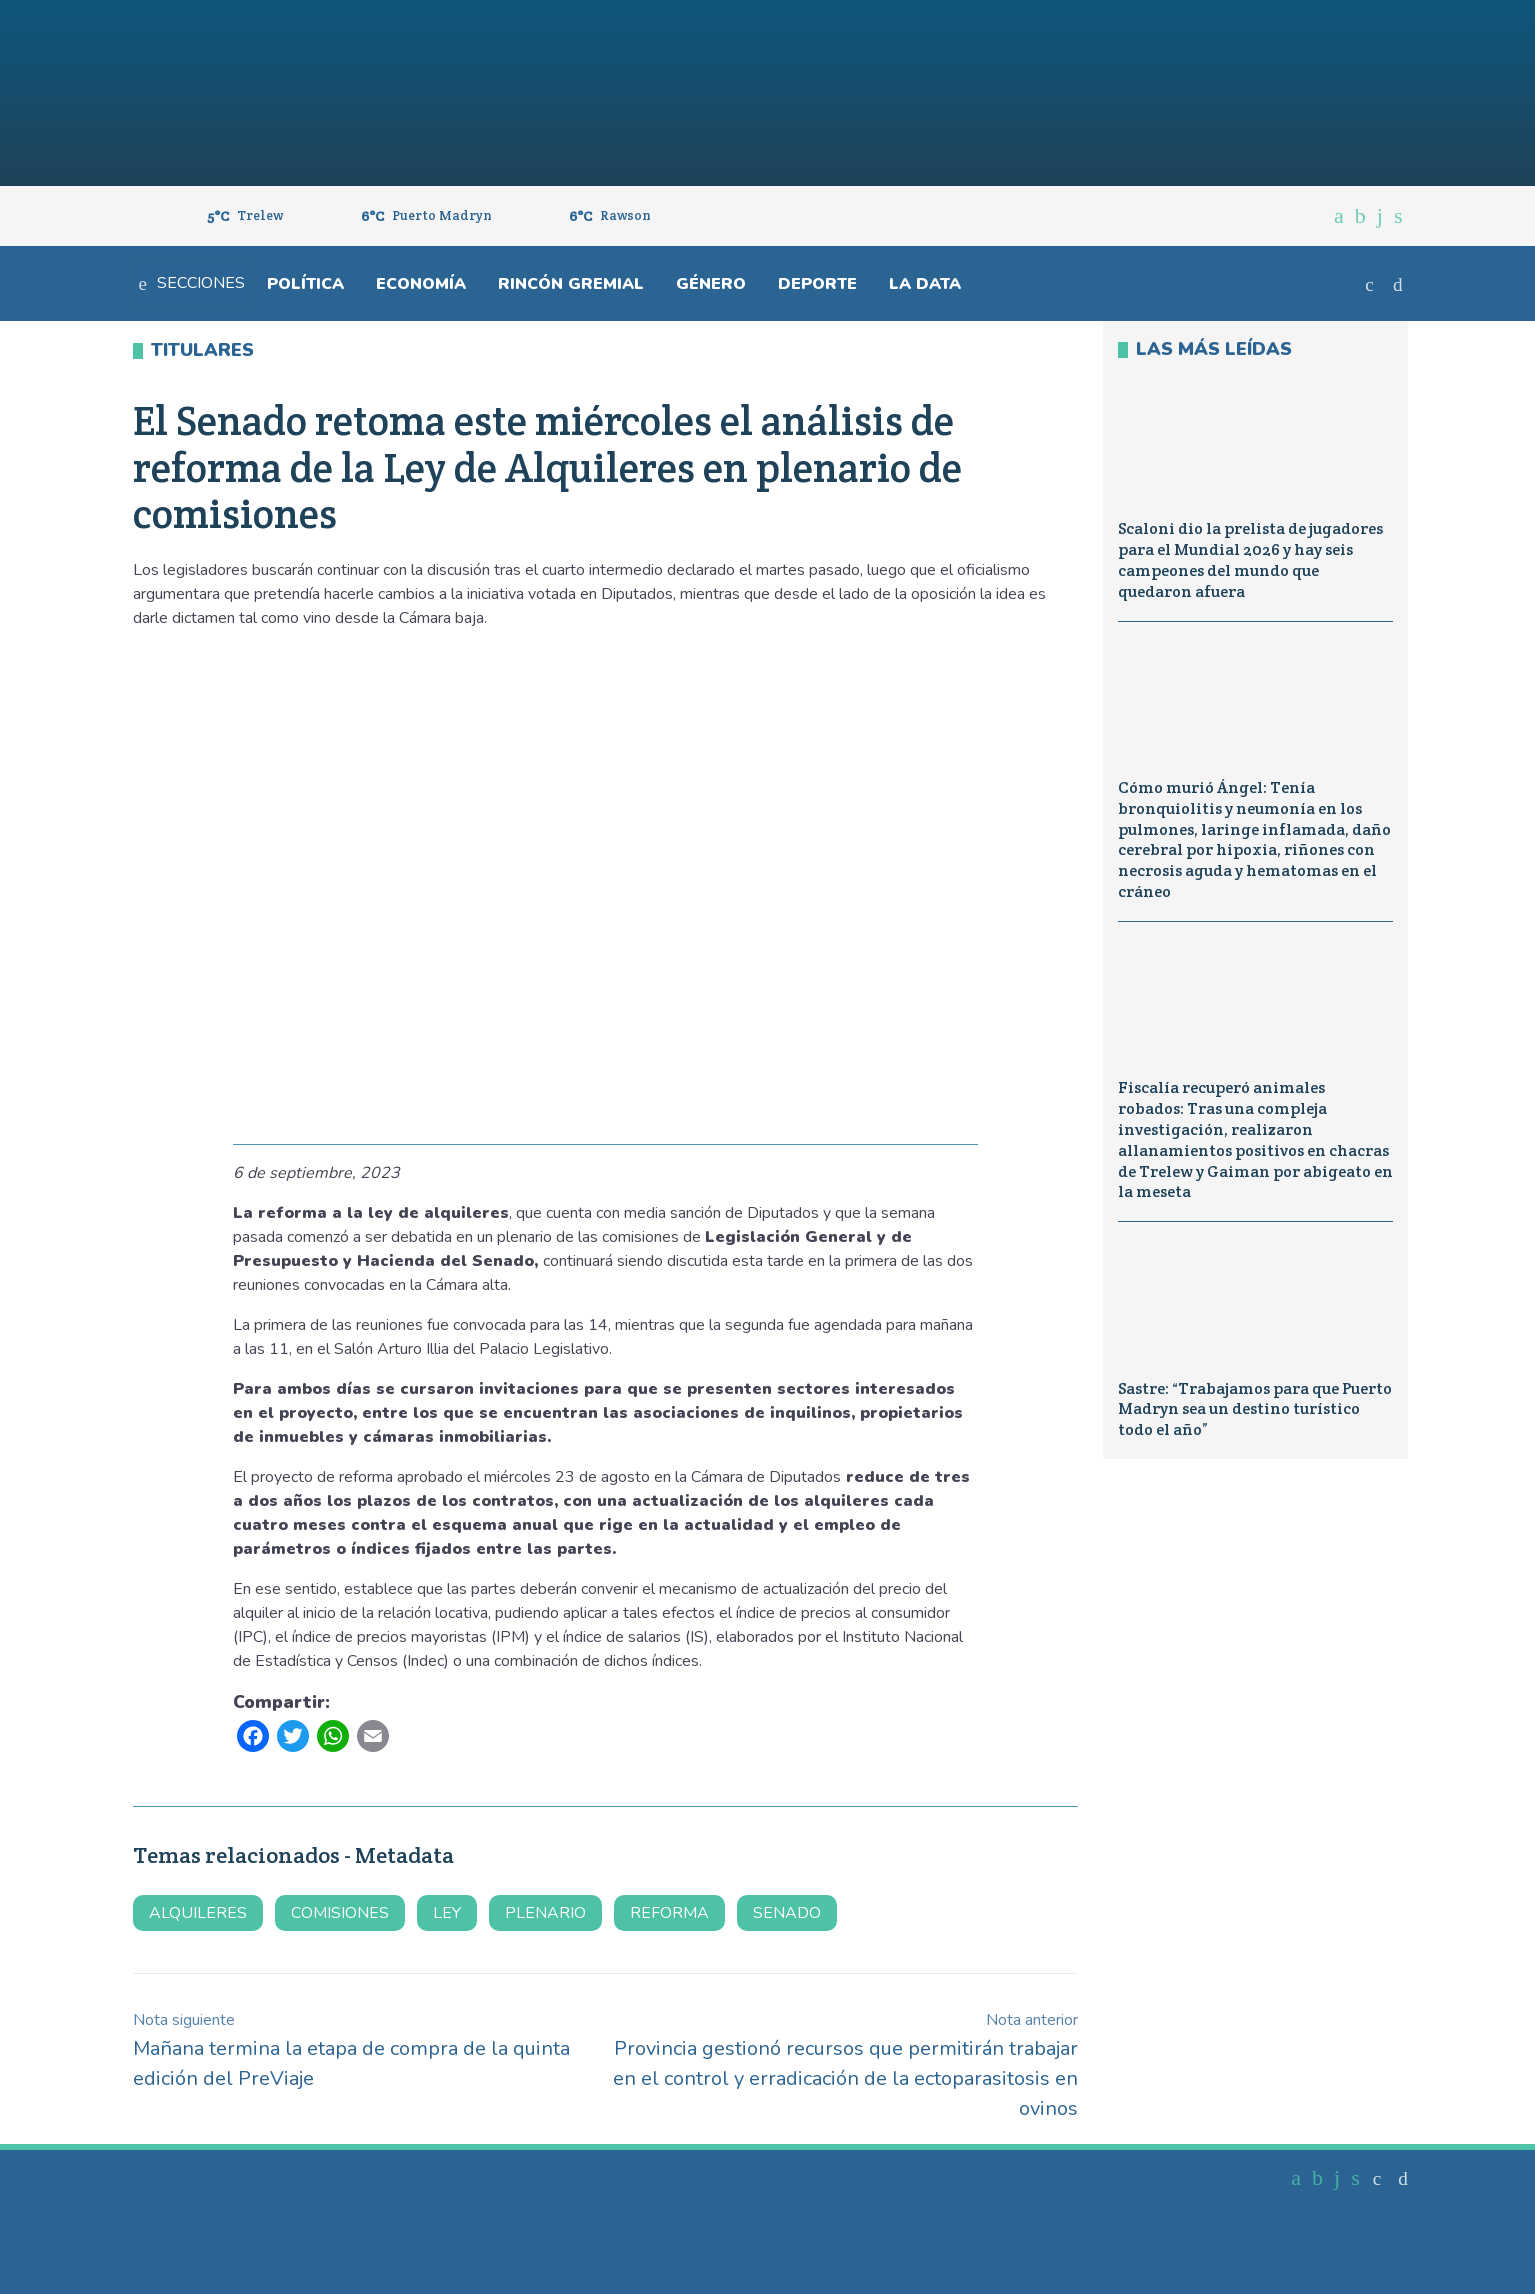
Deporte (817, 284)
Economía (421, 284)
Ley (447, 1913)
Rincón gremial (571, 284)
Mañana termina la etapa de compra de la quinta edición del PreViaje (351, 2050)
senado (787, 1913)
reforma (669, 1913)
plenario (545, 1913)
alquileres (198, 1913)
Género (711, 284)
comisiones (340, 1913)
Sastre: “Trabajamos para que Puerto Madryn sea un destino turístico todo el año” (1255, 1409)
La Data (925, 284)
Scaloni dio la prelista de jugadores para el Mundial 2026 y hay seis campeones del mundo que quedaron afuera (1250, 559)
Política (305, 284)
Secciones (192, 283)
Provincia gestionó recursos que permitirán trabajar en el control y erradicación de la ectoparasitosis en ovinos (845, 2065)
